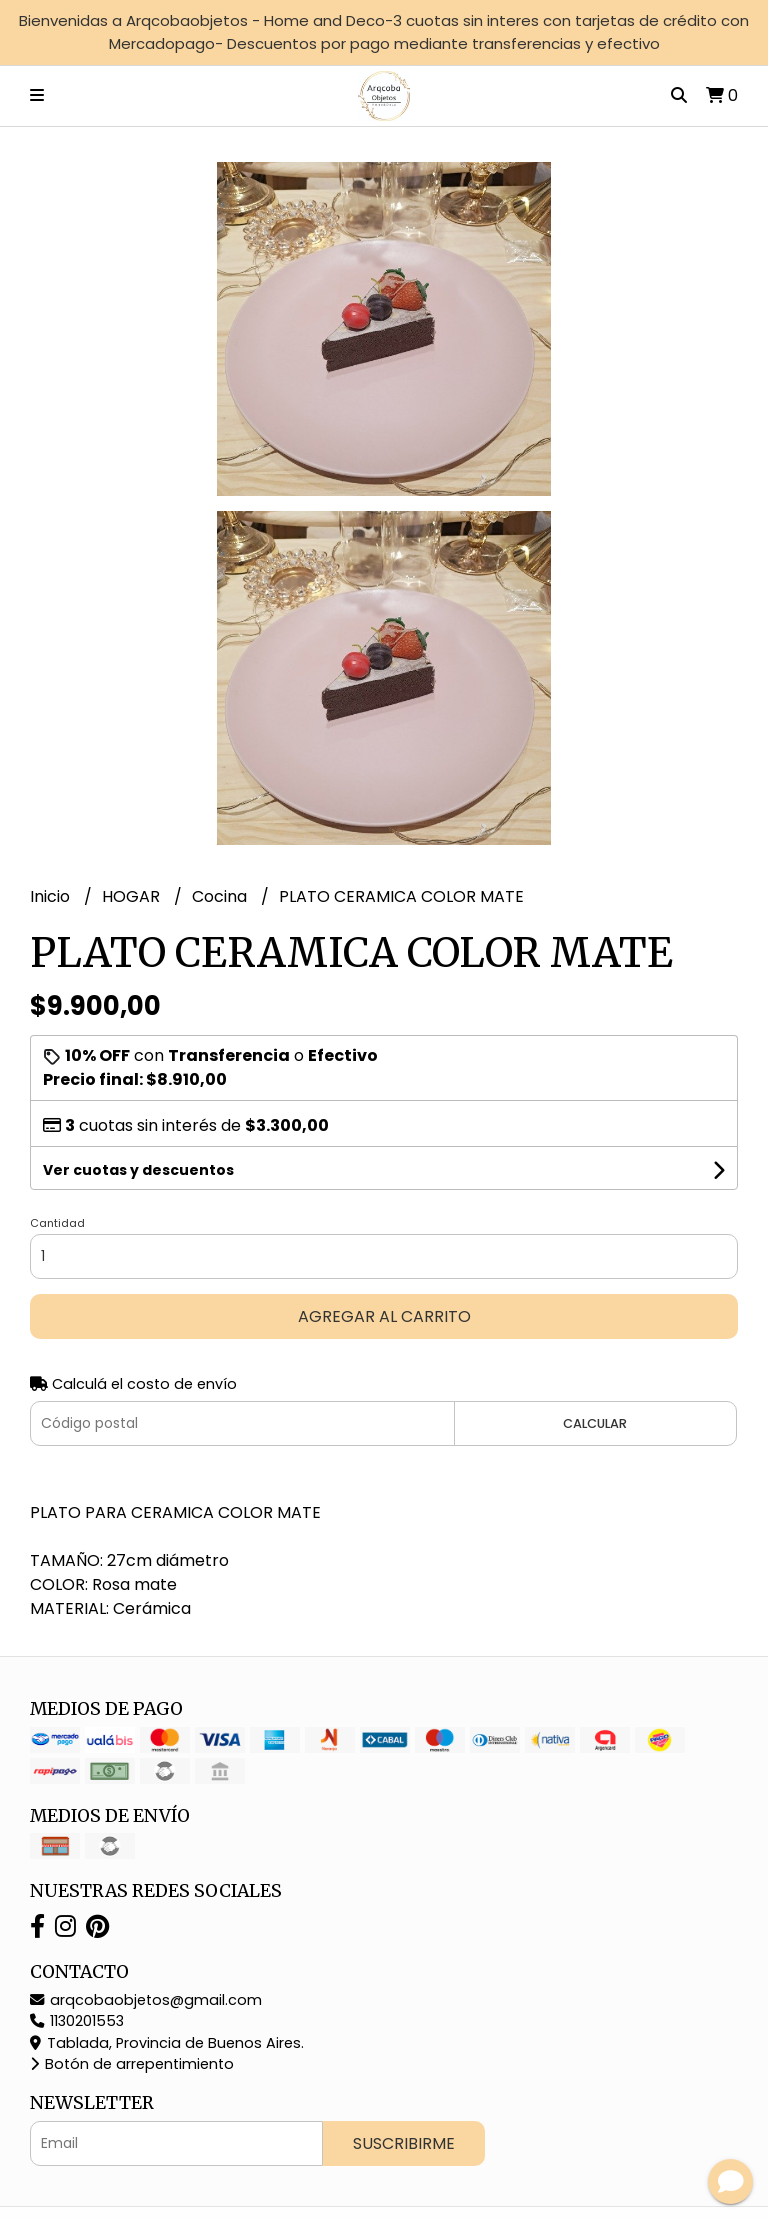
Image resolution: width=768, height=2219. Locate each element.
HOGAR (133, 896)
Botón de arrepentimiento (132, 2064)
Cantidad (57, 1223)
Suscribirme (404, 2143)
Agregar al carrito (384, 1316)
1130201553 (77, 2021)
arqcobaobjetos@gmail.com (146, 2000)
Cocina (221, 896)
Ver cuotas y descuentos (138, 1170)
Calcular (595, 1423)
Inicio (52, 896)
